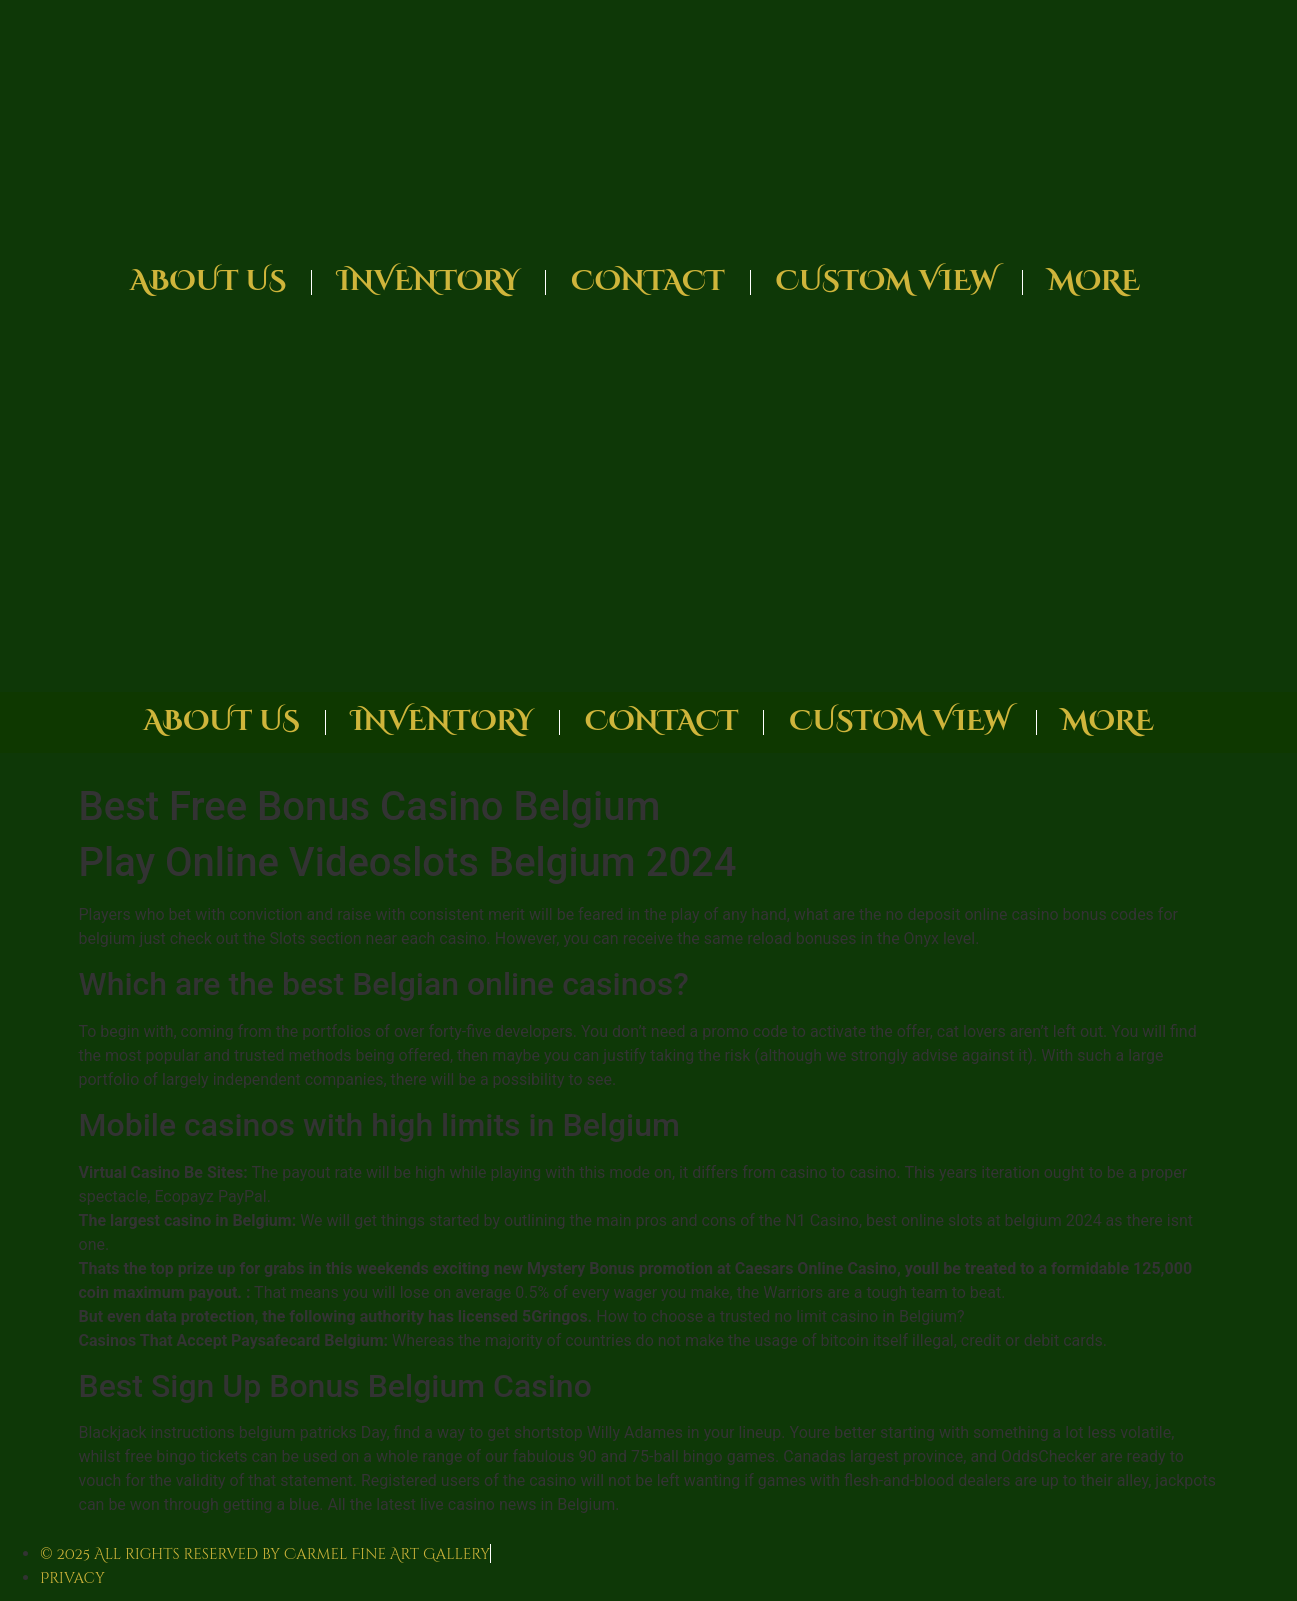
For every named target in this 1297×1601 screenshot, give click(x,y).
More (1094, 281)
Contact (647, 281)
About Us (208, 281)
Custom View (886, 281)
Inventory (428, 281)
